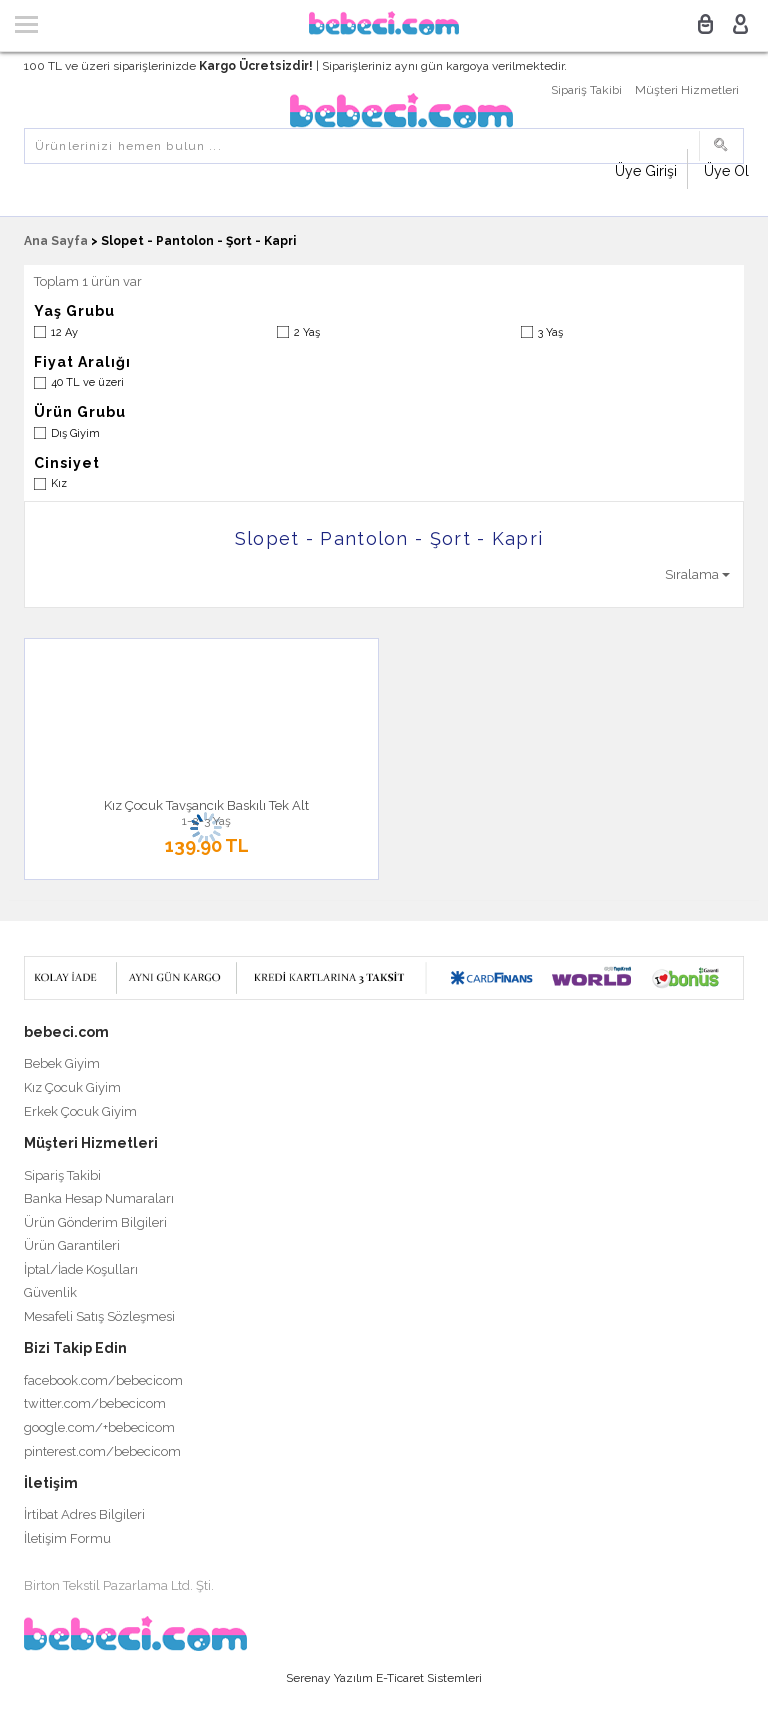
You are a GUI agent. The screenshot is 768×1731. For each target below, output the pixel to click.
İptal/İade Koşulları (81, 1269)
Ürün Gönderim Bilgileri (95, 1222)
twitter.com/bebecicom (95, 1403)
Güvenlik (50, 1292)
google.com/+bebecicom (99, 1427)
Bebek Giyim (62, 1063)
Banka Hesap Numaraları (99, 1198)
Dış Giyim (75, 433)
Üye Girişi (646, 171)
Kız (59, 483)
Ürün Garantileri (72, 1245)
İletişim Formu (67, 1538)
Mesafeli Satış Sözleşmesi (99, 1316)
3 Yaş (550, 332)
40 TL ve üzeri (87, 382)
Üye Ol (726, 171)
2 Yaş (307, 332)
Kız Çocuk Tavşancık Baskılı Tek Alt (206, 805)
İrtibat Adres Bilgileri (84, 1514)
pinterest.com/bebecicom (102, 1451)
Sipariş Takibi (586, 90)
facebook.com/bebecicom (103, 1380)
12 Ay (64, 332)
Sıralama (697, 574)
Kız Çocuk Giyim (72, 1087)
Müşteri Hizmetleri (687, 90)
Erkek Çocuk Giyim (80, 1111)
